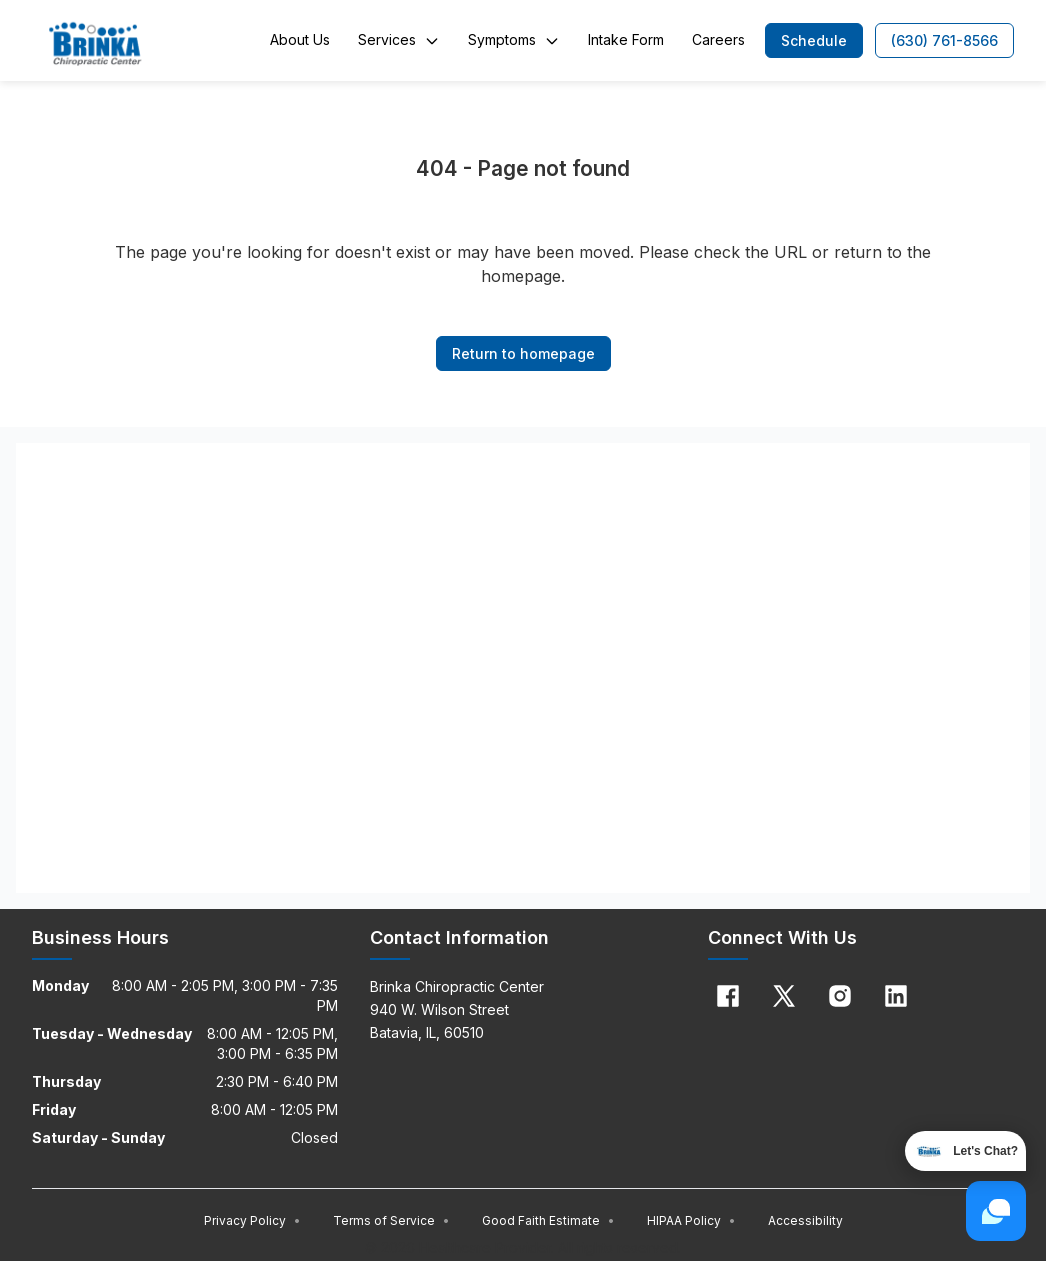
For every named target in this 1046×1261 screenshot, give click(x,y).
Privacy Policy (252, 1220)
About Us (300, 39)
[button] (814, 40)
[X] (784, 996)
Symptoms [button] (514, 39)
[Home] (95, 41)
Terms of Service (391, 1220)
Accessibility (805, 1220)
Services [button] (399, 39)
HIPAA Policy (691, 1220)
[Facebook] (728, 996)
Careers (718, 39)
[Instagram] (840, 996)
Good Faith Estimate (548, 1220)
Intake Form (626, 39)
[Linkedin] (896, 996)
